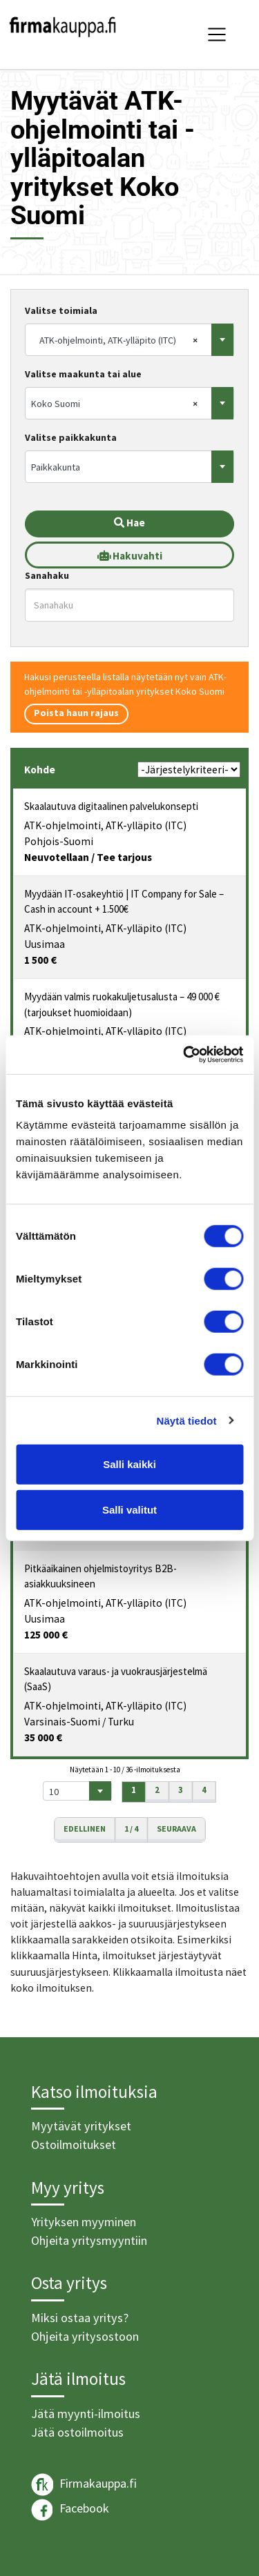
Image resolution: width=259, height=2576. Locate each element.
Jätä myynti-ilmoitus (85, 2413)
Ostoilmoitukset (73, 2144)
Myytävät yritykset (81, 2126)
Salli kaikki (129, 1464)
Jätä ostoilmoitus (77, 2432)
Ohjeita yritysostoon (85, 2336)
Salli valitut (129, 1509)
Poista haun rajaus (76, 712)
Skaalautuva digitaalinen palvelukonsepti (111, 806)
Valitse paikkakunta (71, 437)
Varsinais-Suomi (62, 1721)
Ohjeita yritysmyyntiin (89, 2240)
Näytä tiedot (187, 1420)
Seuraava (176, 1828)
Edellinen (85, 1828)
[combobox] (129, 340)
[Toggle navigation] (217, 34)
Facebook (70, 2510)
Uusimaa (44, 944)
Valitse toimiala (61, 310)
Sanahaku (47, 575)
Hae (129, 522)
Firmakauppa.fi (84, 2484)
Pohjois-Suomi (58, 841)
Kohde (39, 769)
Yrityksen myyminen (83, 2222)
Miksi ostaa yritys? (79, 2318)
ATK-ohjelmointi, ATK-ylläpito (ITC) (105, 825)
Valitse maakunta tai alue (83, 374)
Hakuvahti (129, 555)
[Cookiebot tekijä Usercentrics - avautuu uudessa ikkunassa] (184, 1055)
